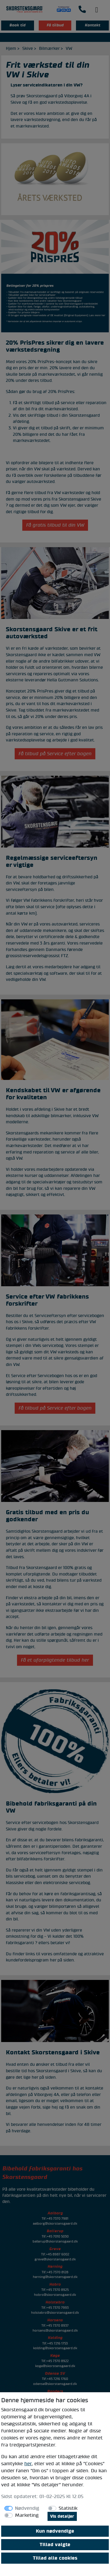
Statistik (68, 2508)
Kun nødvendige (55, 2531)
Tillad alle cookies (55, 2558)
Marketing (27, 2515)
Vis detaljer (62, 2516)
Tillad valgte (55, 2545)
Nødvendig (27, 2508)
